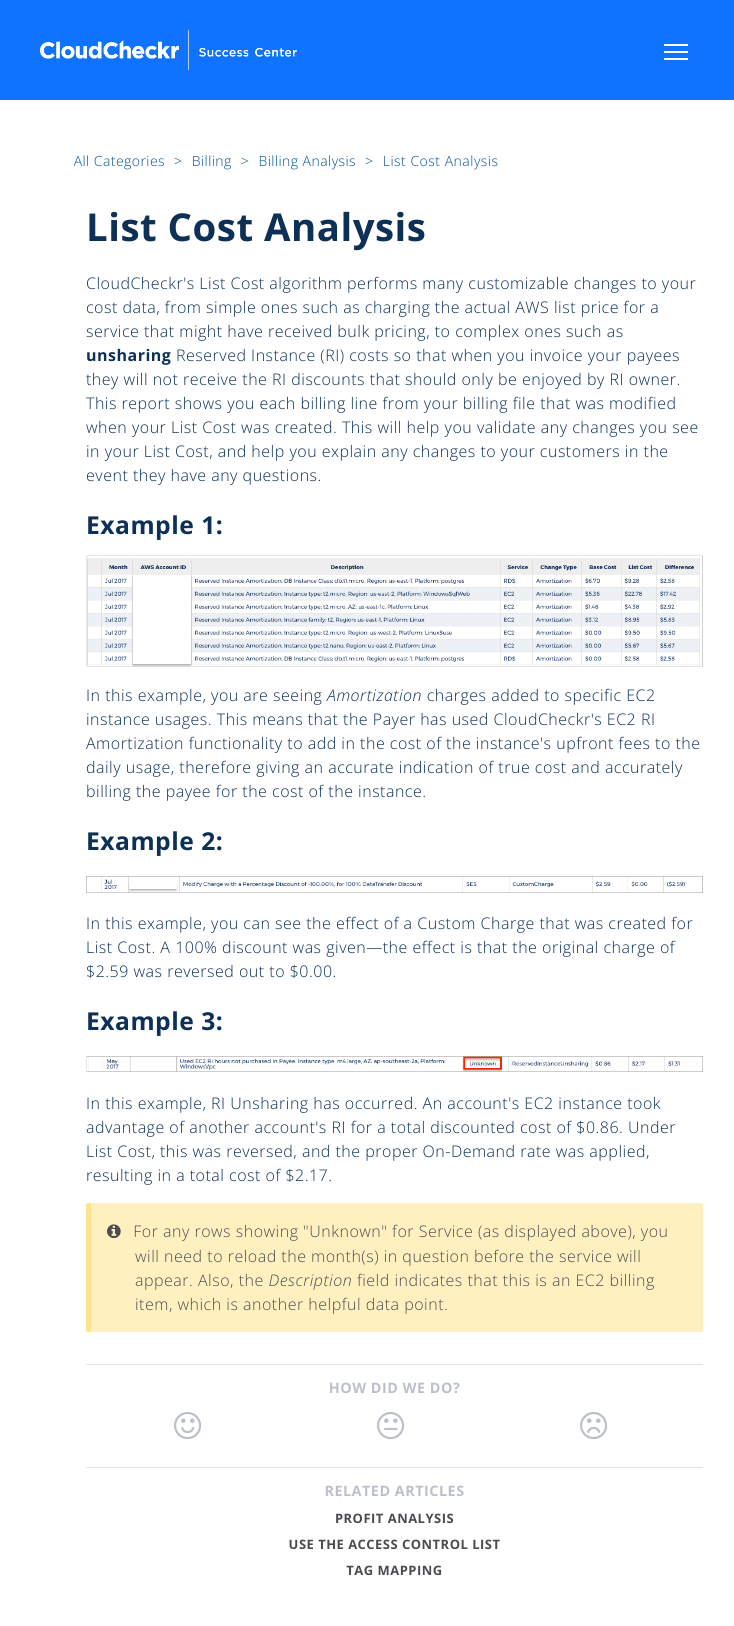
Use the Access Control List (395, 1544)
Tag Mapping (394, 1570)
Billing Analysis (309, 161)
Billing (214, 161)
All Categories (121, 161)
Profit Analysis (394, 1518)
